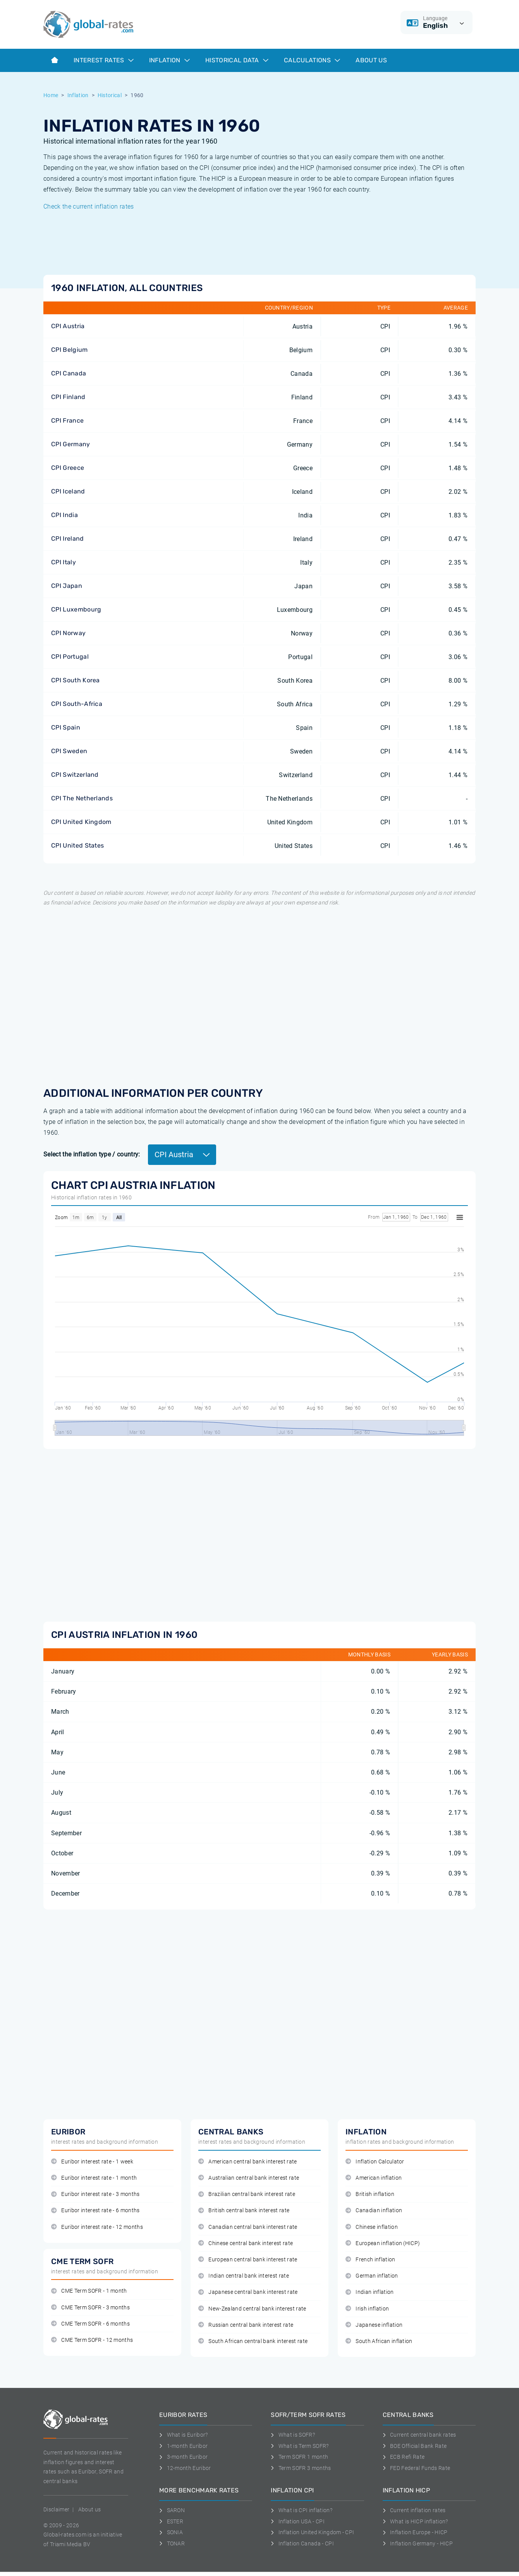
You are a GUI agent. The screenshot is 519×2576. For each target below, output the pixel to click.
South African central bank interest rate (253, 2341)
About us (371, 60)
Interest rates (104, 60)
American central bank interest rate (247, 2161)
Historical (110, 95)
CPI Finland (68, 397)
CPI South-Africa (76, 703)
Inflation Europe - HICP (415, 2532)
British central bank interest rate (243, 2210)
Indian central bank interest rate (243, 2276)
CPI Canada (68, 373)
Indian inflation (369, 2292)
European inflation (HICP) (382, 2243)
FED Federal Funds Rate (416, 2468)
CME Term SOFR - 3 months (90, 2307)
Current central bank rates (419, 2435)
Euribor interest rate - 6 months (95, 2210)
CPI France (67, 420)
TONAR (172, 2543)
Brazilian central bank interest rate (246, 2194)
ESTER (171, 2521)
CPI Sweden (69, 751)
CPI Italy (63, 562)
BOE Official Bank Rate (415, 2446)
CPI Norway (68, 633)
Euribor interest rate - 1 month (94, 2178)
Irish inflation (367, 2308)
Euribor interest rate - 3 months (95, 2194)
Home (50, 95)
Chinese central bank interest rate (245, 2243)
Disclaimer (56, 2509)
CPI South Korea (75, 680)
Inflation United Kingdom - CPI (312, 2532)
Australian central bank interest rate (248, 2178)
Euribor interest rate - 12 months (97, 2227)
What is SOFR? (293, 2435)
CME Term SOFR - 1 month (89, 2291)
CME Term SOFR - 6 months (90, 2324)
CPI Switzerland (75, 774)
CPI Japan (66, 585)
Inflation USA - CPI (298, 2521)
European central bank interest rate (247, 2259)
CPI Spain (65, 727)
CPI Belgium (69, 349)
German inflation (371, 2276)
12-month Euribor (185, 2468)
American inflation (373, 2178)
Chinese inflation (371, 2227)
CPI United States (77, 845)
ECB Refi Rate (404, 2457)
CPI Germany (70, 444)
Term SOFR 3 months (301, 2468)
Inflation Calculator (374, 2161)
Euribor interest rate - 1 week (92, 2161)
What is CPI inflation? (301, 2510)
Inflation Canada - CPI (302, 2543)
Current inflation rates (414, 2510)
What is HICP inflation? (415, 2521)
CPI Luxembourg (76, 609)
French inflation (370, 2259)
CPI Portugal (70, 656)
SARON (172, 2510)
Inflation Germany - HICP (418, 2543)
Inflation (169, 60)
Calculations (312, 60)
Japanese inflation (373, 2325)
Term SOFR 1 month (299, 2457)
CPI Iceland (68, 491)
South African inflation (378, 2341)
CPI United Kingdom (81, 822)
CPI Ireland (67, 538)
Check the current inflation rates (88, 206)
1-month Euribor (183, 2446)
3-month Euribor (183, 2457)
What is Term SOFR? (299, 2446)
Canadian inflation (373, 2210)
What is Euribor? (183, 2435)
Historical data (236, 60)
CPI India (64, 515)
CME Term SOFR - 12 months (92, 2340)
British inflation (369, 2194)
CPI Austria (68, 326)
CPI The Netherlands (82, 798)
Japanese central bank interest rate (248, 2292)
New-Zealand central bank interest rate (252, 2308)
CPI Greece (67, 467)
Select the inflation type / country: (91, 1154)
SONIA (171, 2532)
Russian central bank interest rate (245, 2325)
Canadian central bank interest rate (247, 2227)
